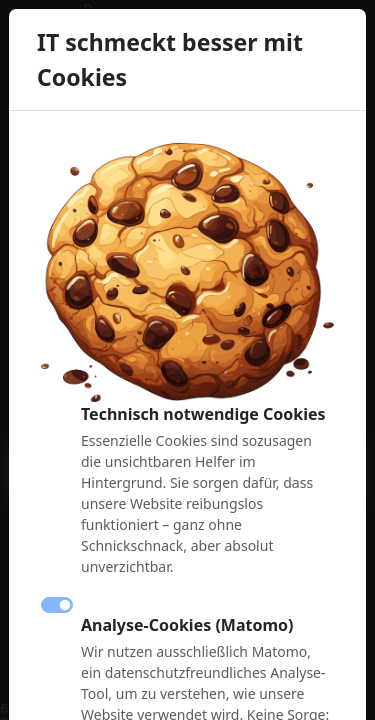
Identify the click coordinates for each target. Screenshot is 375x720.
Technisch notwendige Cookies (203, 414)
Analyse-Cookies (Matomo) (187, 625)
